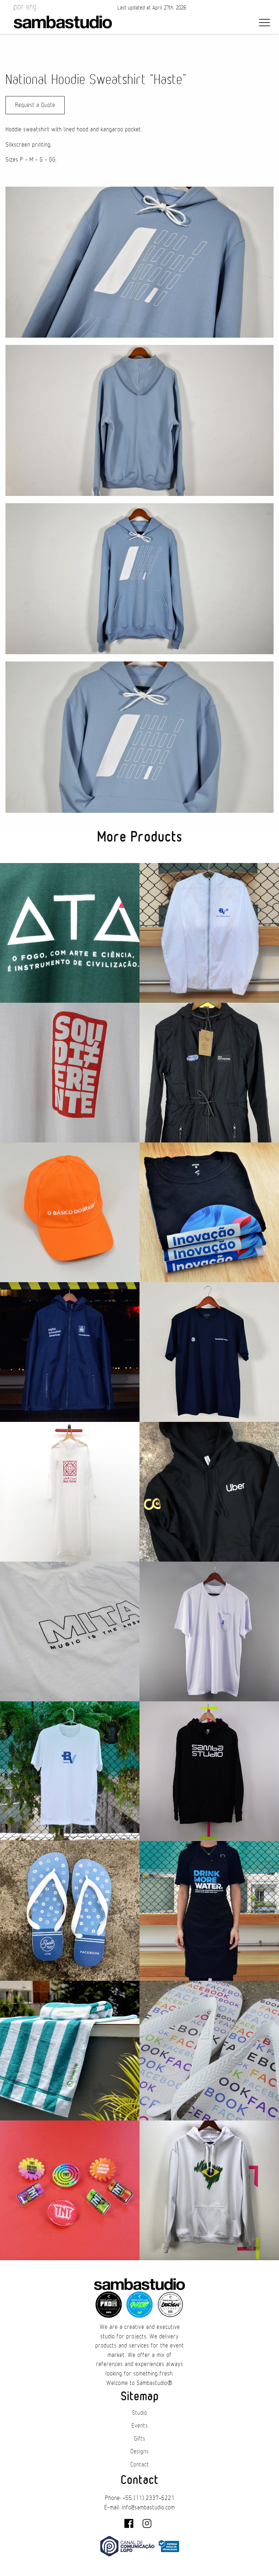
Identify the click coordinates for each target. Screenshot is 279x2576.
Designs (139, 2451)
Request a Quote (35, 105)
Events (140, 2425)
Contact (139, 2464)
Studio (139, 2413)
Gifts (139, 2439)
